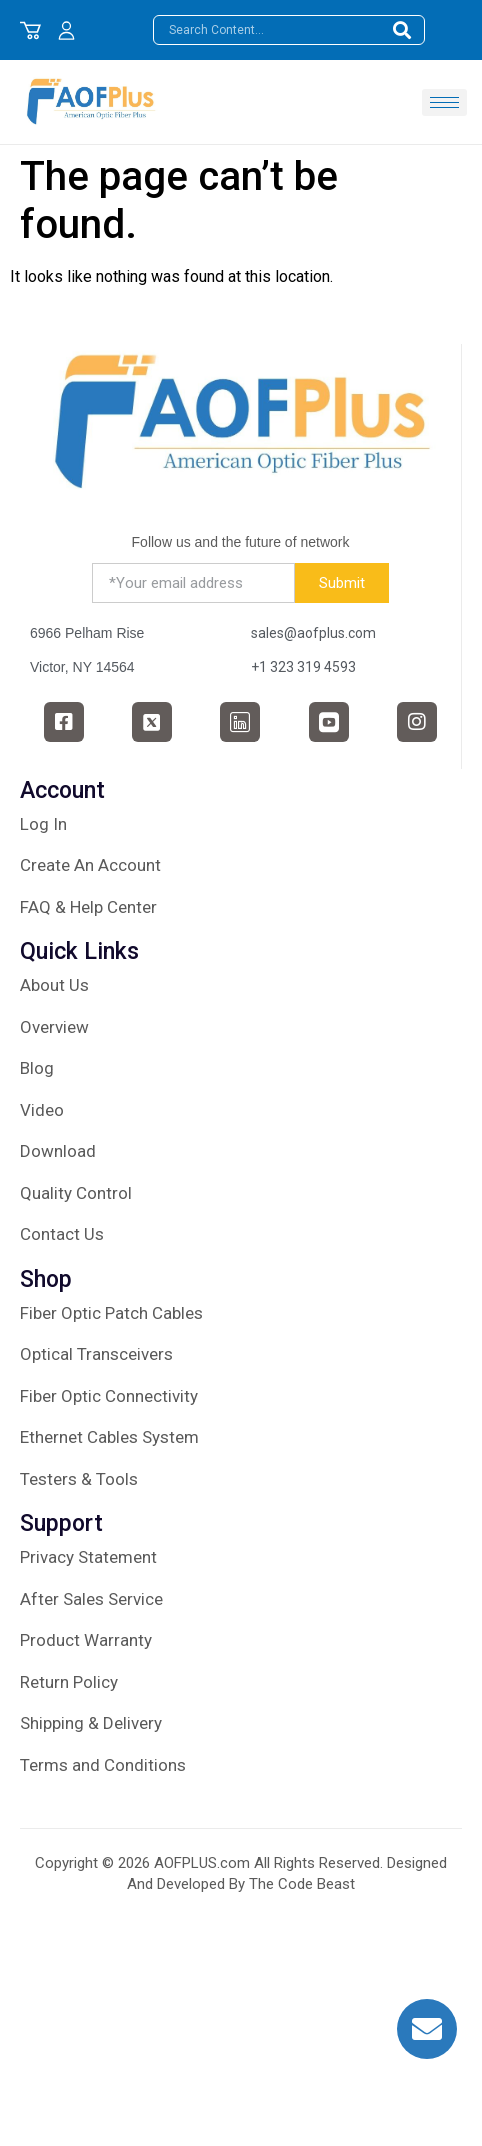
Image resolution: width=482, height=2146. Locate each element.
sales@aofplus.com (313, 633)
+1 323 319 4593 (303, 667)
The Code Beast (302, 1884)
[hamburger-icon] (444, 102)
